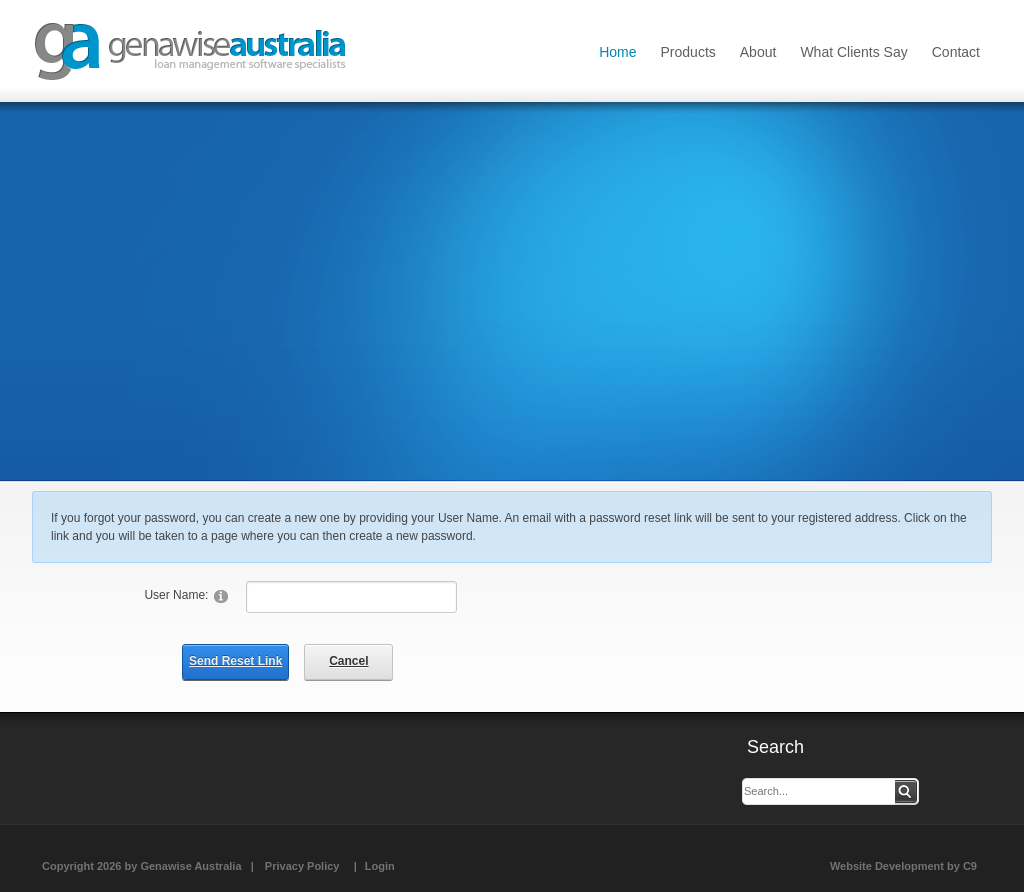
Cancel (348, 661)
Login (380, 866)
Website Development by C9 (903, 866)
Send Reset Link (235, 661)
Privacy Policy (302, 866)
